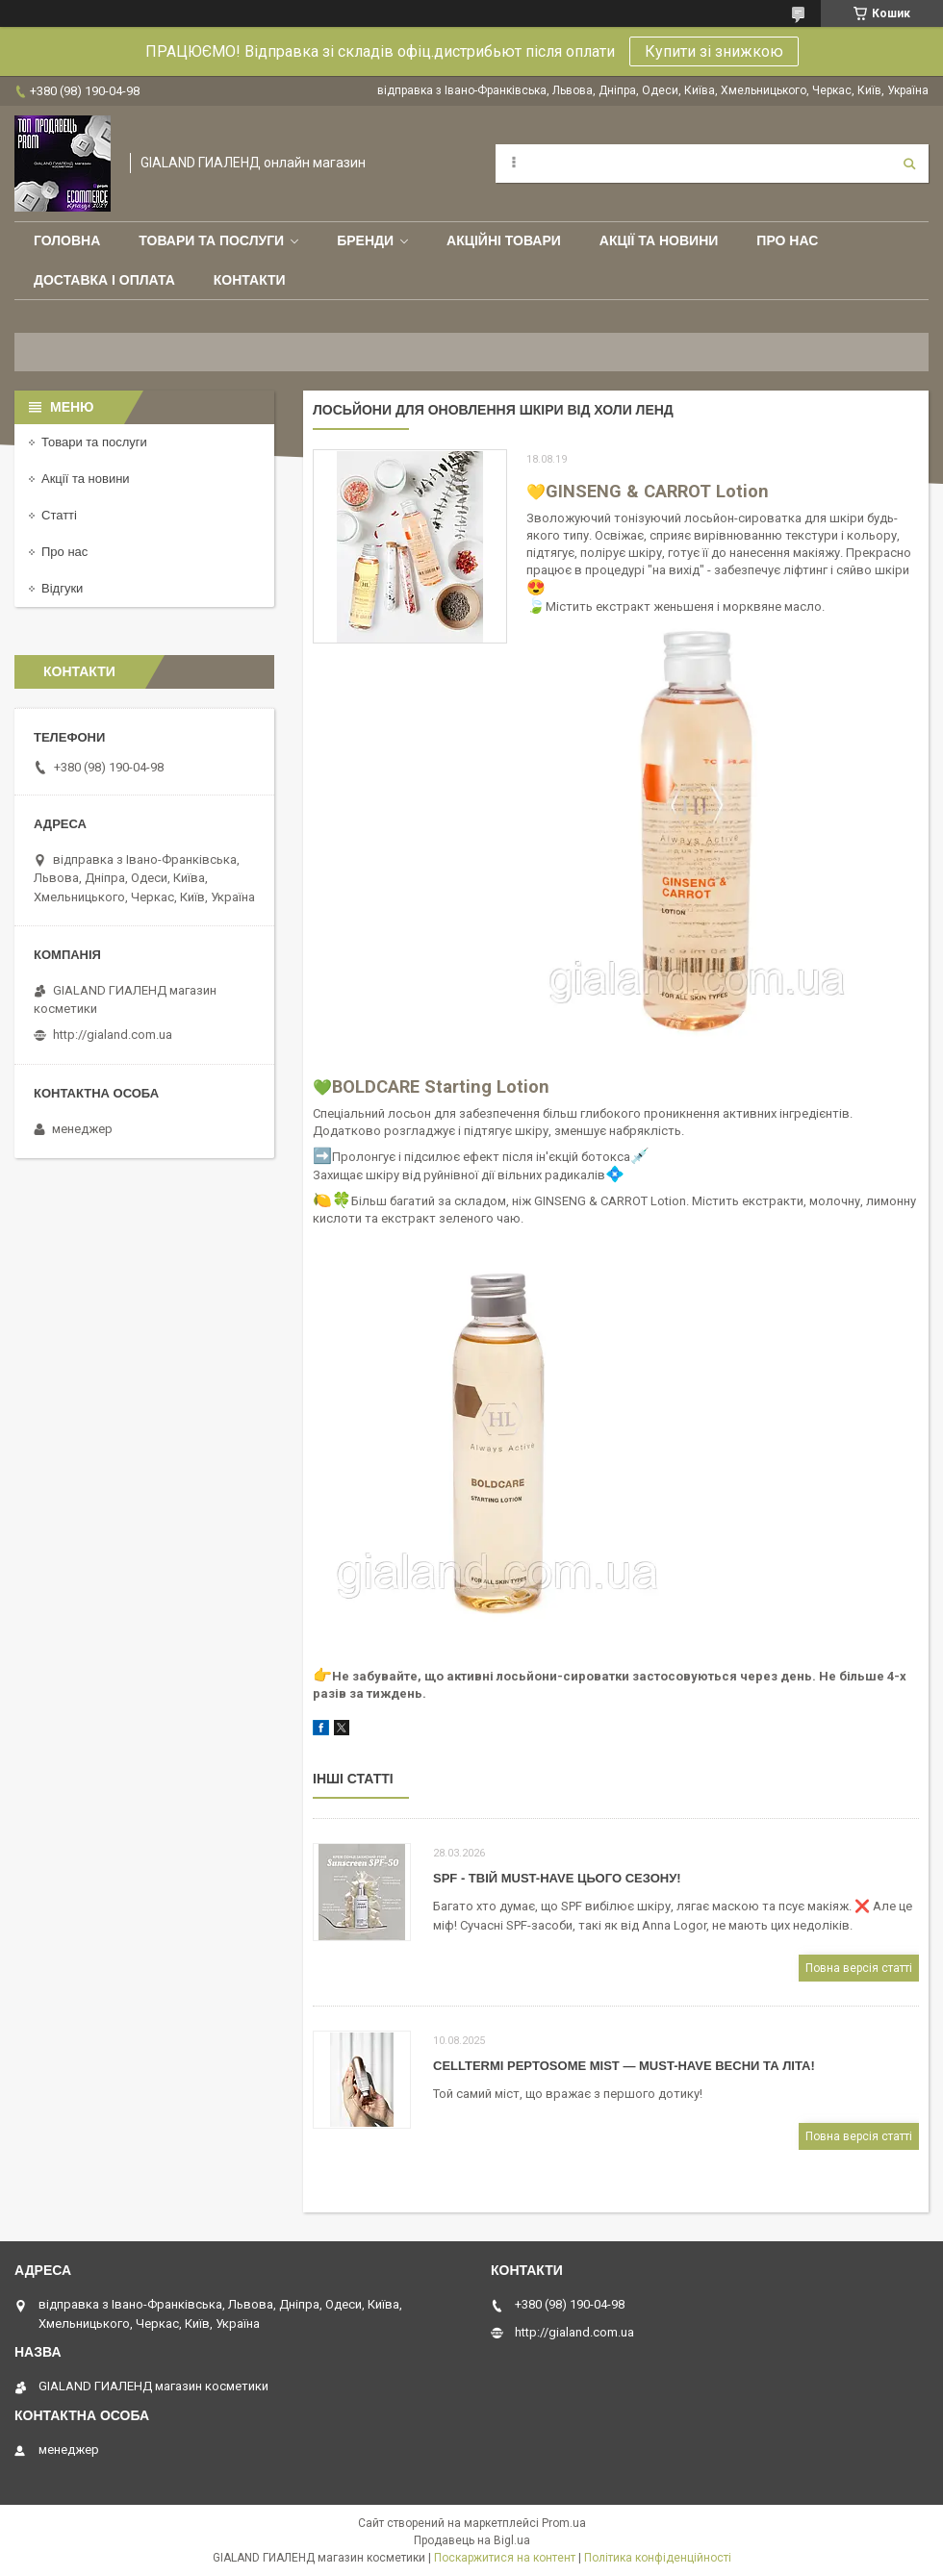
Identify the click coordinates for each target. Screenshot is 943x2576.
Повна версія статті (858, 1968)
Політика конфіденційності (657, 2557)
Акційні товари (503, 240)
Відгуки (62, 588)
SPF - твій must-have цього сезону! (557, 1878)
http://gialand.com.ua (112, 1034)
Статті (59, 515)
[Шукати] (909, 163)
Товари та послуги (211, 240)
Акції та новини (659, 240)
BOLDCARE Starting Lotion (440, 1086)
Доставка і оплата (104, 280)
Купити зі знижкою (714, 51)
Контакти (250, 280)
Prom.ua (564, 2523)
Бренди (365, 240)
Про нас (787, 240)
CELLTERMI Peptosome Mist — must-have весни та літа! (624, 2065)
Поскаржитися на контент (504, 2557)
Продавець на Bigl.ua (472, 2540)
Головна (67, 240)
